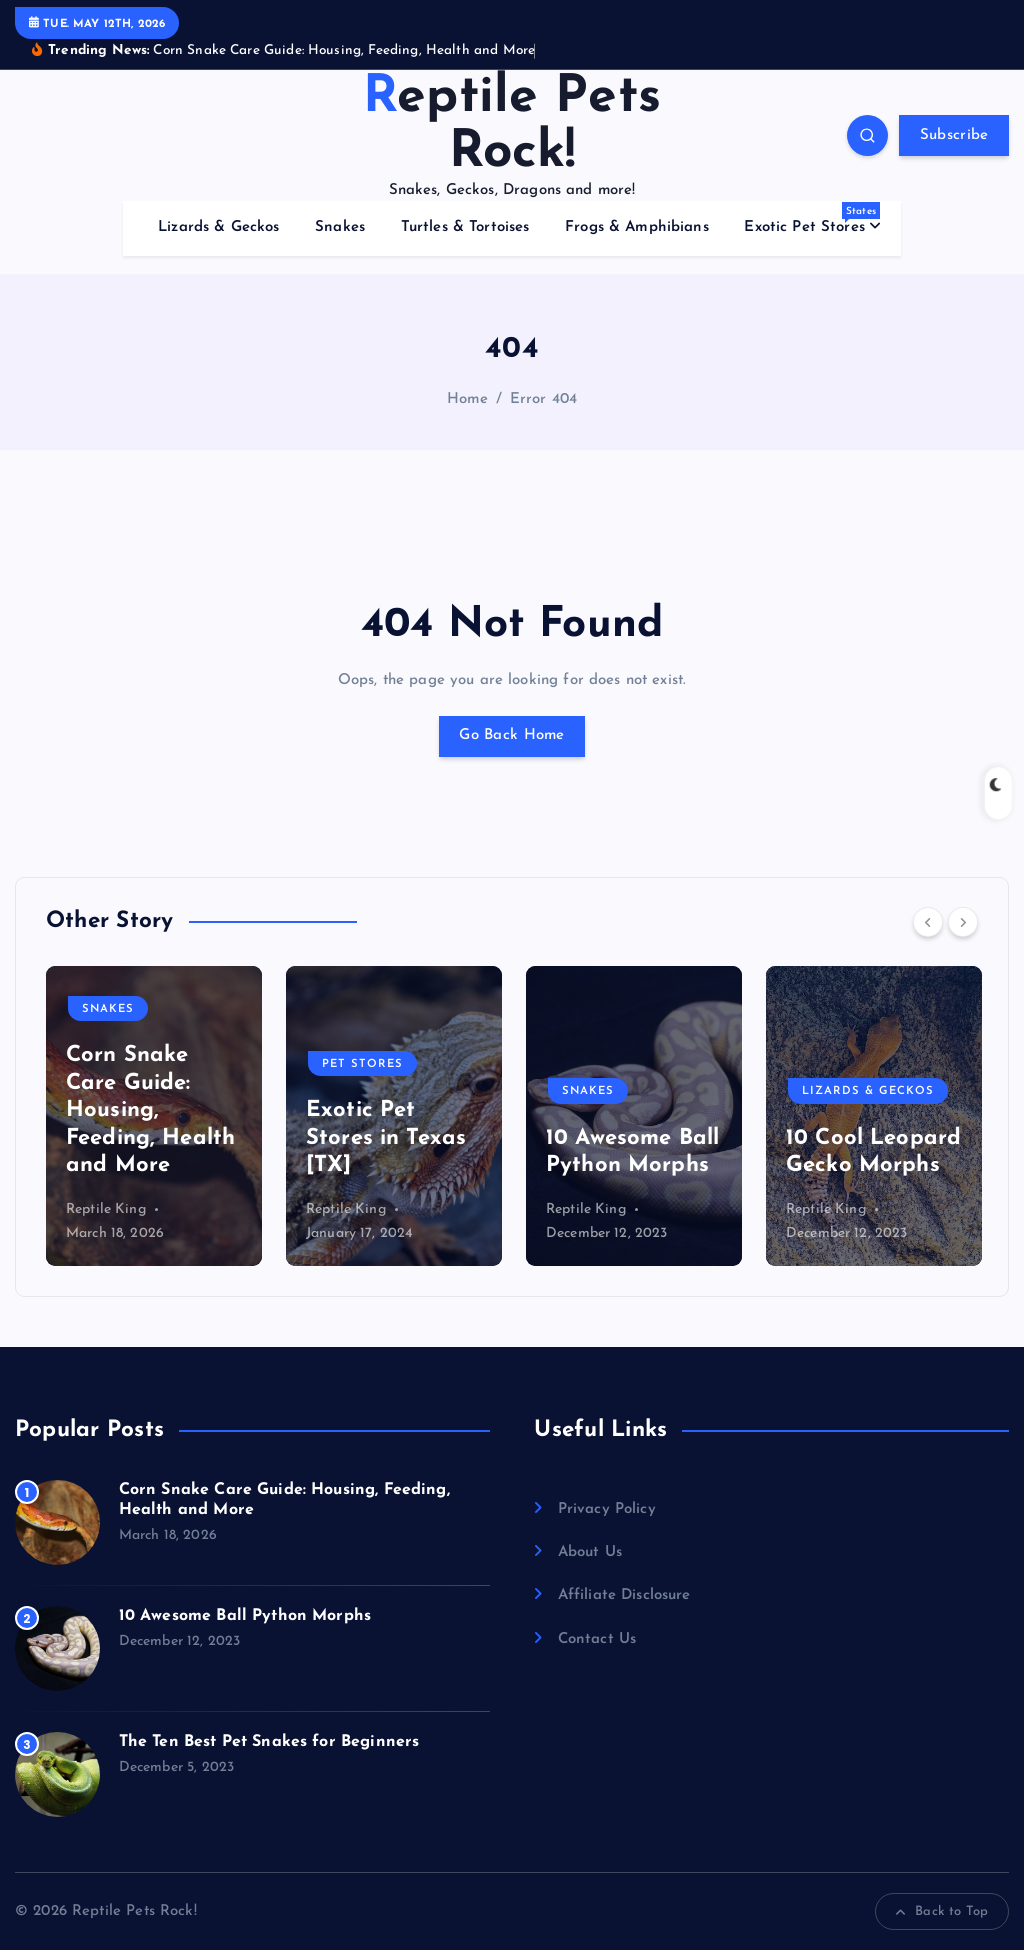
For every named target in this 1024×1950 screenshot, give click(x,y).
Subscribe (954, 135)
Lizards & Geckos (218, 227)
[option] (154, 1116)
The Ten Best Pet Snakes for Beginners (269, 1742)
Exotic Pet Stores (812, 218)
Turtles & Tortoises (465, 227)
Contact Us (597, 1639)
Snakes (340, 227)
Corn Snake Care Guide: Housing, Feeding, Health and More (150, 1110)
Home (468, 399)
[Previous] (928, 922)
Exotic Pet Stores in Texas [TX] (386, 1138)
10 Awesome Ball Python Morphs (245, 1616)
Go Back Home (511, 735)
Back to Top (942, 1912)
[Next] (963, 922)
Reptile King (106, 1209)
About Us (590, 1552)
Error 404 (543, 399)
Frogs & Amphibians (637, 227)
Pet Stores (362, 1064)
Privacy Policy (607, 1509)
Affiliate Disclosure (624, 1595)
